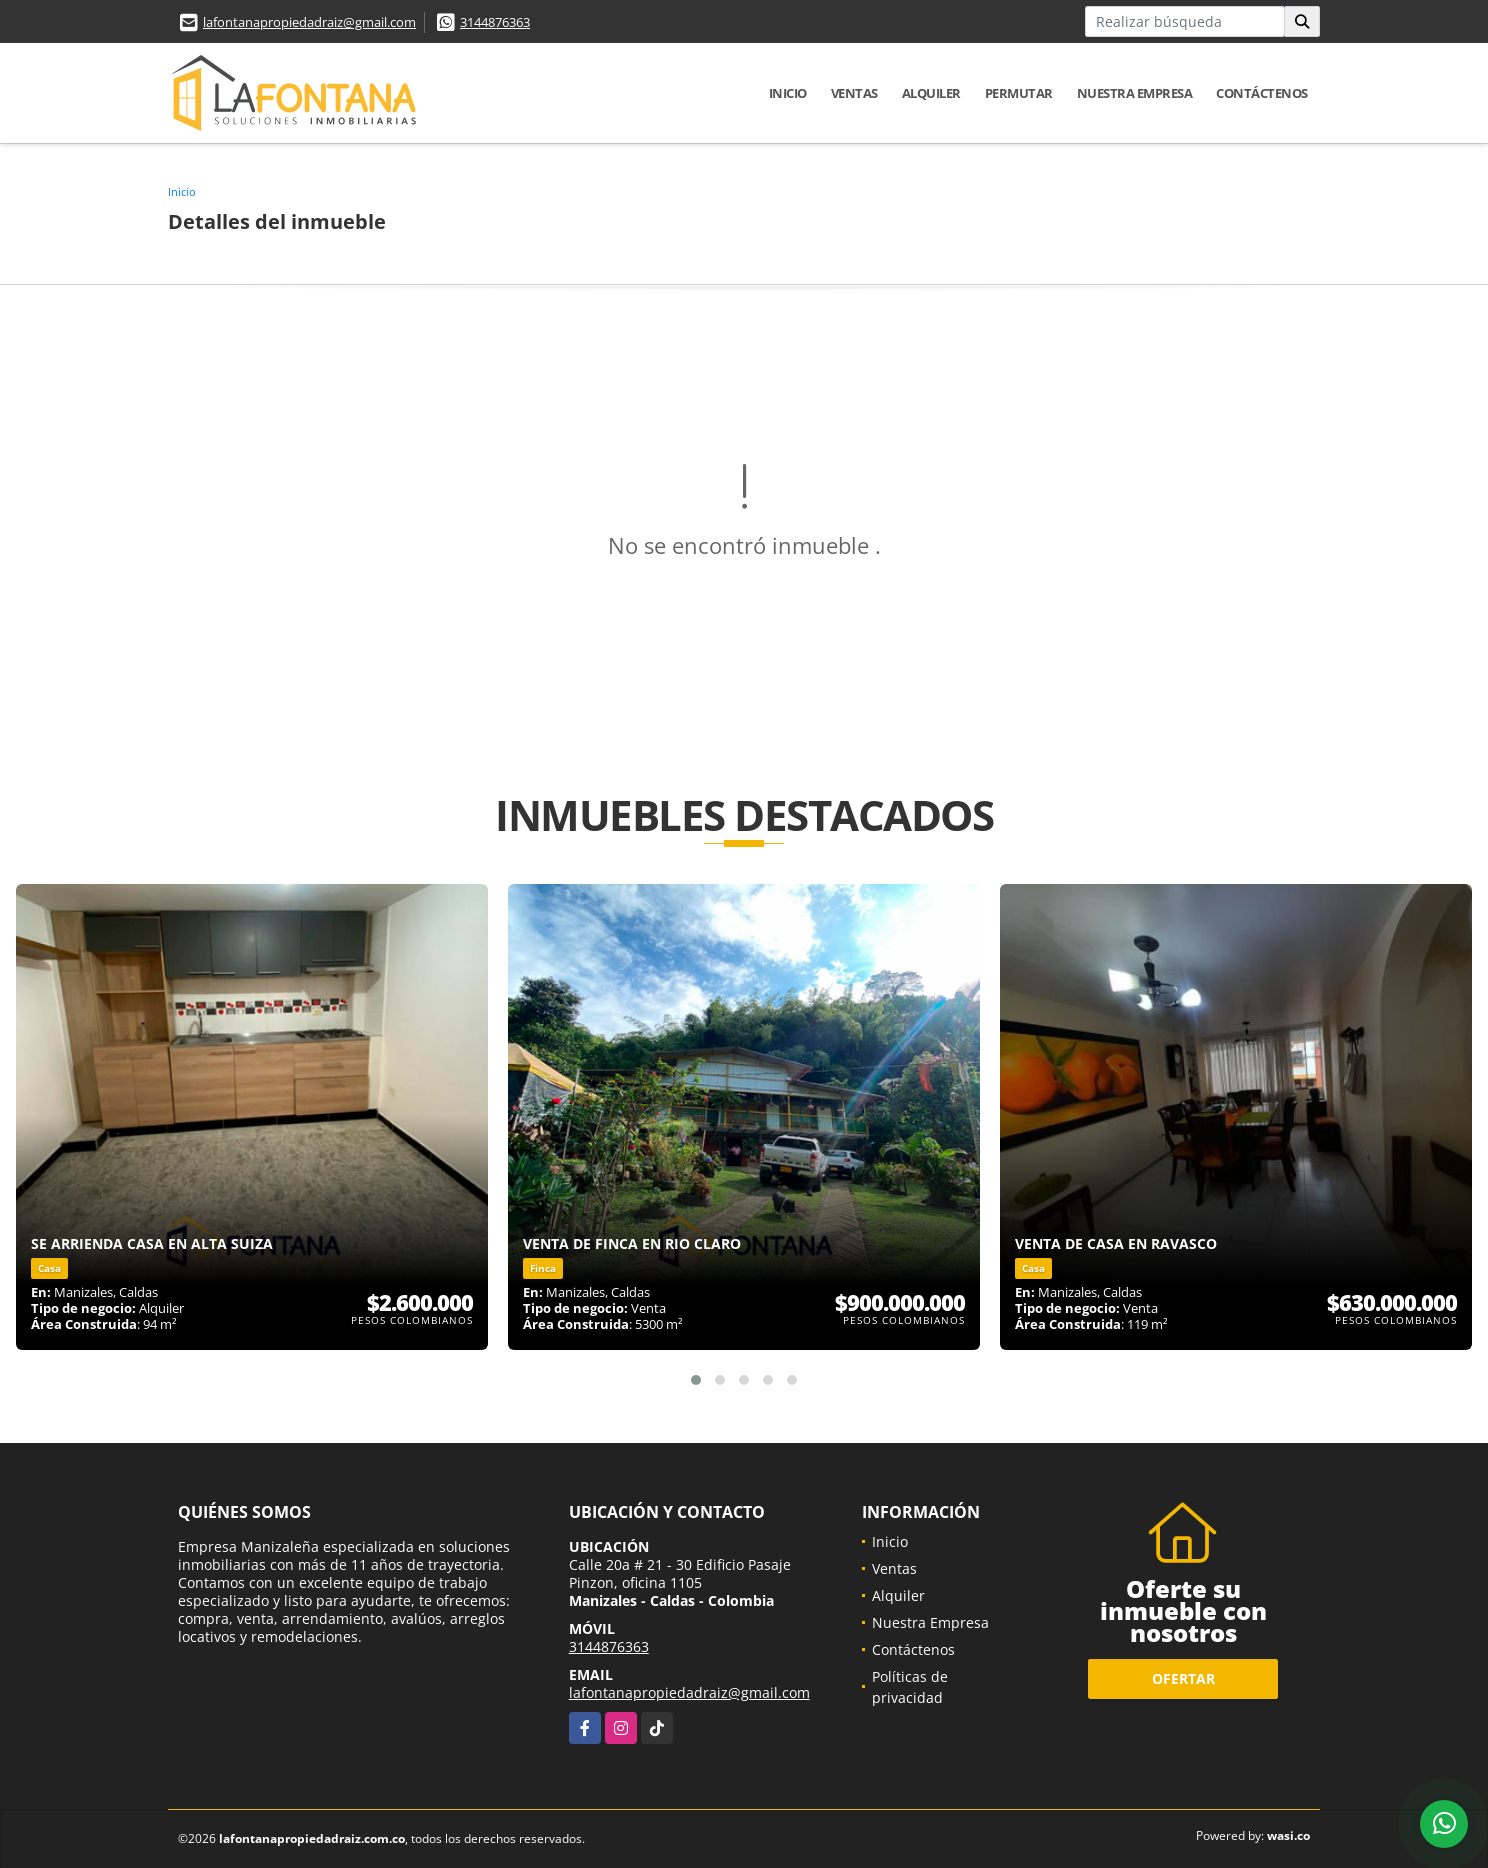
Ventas (854, 93)
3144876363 (495, 22)
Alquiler (931, 93)
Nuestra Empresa (1135, 93)
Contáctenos (1262, 93)
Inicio (788, 93)
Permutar (1019, 93)
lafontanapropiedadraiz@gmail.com (309, 22)
